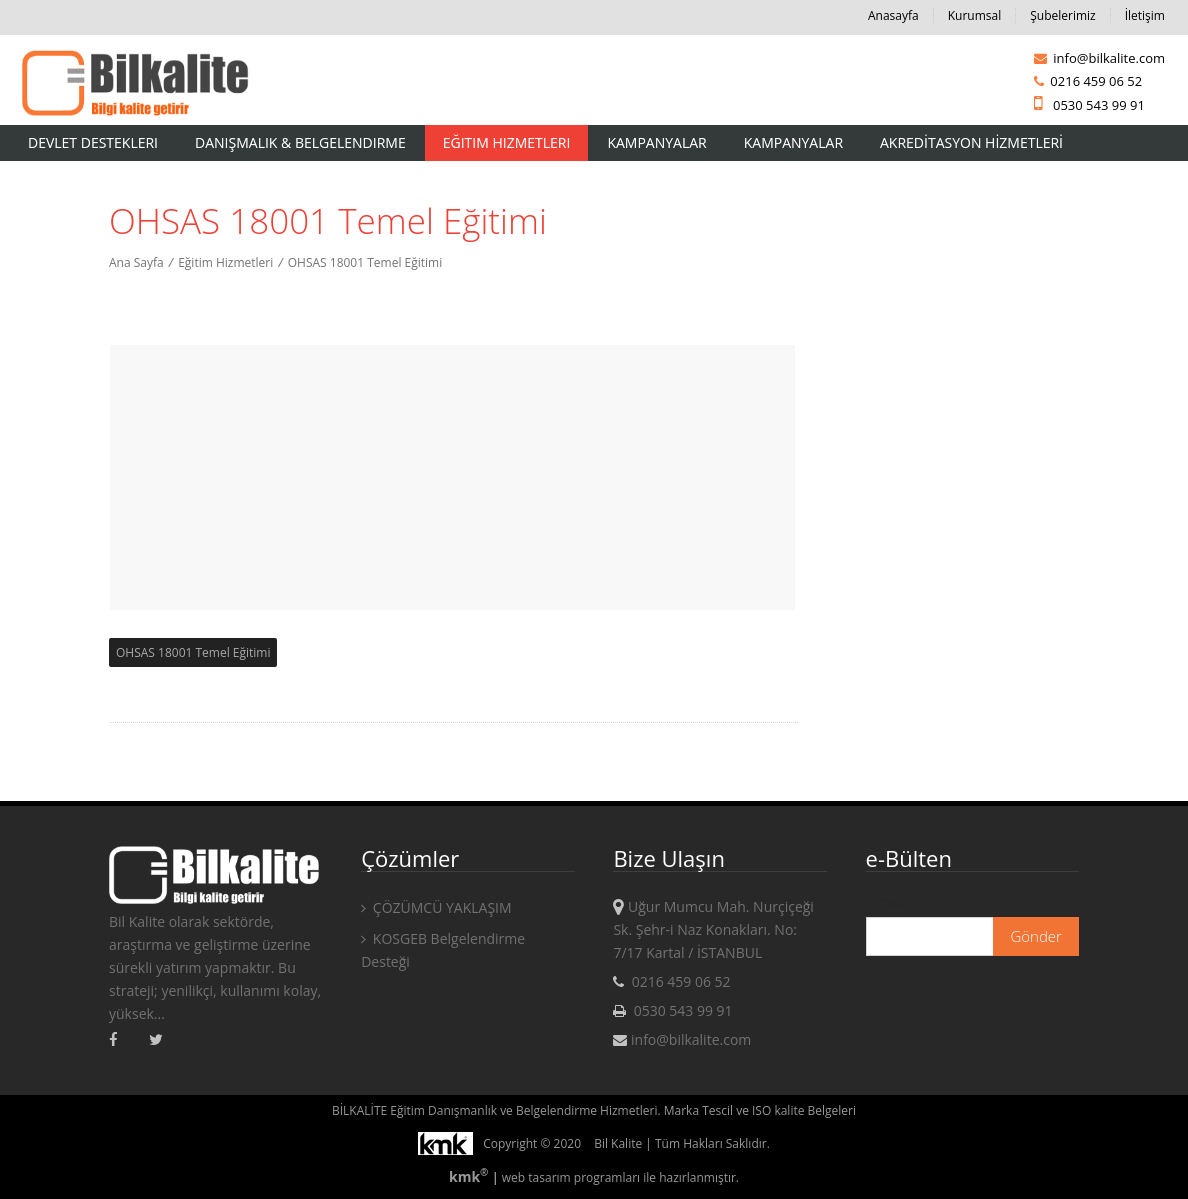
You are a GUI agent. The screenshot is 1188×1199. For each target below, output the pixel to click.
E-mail (886, 901)
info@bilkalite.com (1099, 58)
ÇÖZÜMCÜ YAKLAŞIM (436, 907)
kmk (470, 1176)
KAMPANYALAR (793, 142)
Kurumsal (975, 15)
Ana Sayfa (136, 262)
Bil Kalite (618, 1143)
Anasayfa (893, 15)
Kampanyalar (656, 142)
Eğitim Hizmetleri (507, 142)
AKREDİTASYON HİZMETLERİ (971, 142)
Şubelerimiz (1062, 15)
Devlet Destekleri (93, 142)
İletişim (1145, 15)
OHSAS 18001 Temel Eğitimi (365, 262)
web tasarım (536, 1177)
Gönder (1036, 936)
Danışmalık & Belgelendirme (300, 142)
